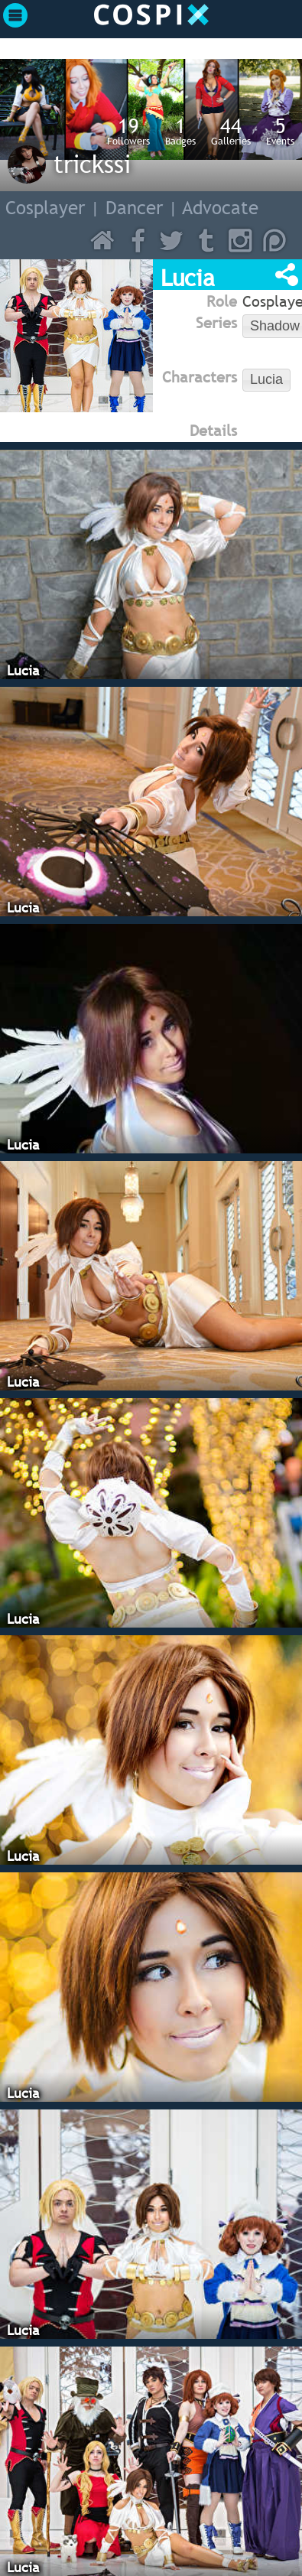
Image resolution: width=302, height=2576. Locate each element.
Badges (180, 130)
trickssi (92, 163)
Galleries (231, 130)
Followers (128, 130)
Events (280, 130)
